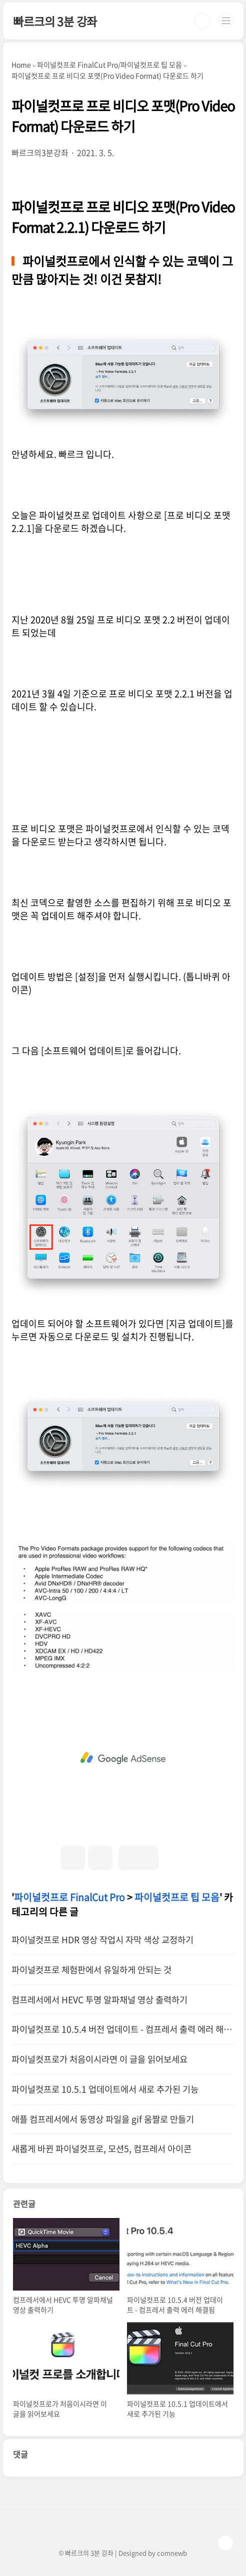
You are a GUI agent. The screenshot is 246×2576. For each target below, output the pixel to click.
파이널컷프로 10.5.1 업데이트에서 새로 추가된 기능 (105, 2089)
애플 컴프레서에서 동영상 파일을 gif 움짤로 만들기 (103, 2119)
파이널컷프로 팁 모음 (177, 1897)
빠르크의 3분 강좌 (55, 20)
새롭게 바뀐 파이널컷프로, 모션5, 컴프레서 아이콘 (102, 2148)
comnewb (172, 2553)
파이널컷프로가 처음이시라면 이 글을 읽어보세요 (100, 2059)
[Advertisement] (123, 1758)
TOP (226, 2543)
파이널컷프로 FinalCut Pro (69, 1897)
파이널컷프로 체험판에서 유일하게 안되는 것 (92, 1969)
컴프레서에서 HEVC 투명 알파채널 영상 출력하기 (100, 1999)
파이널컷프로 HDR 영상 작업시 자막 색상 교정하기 (103, 1939)
